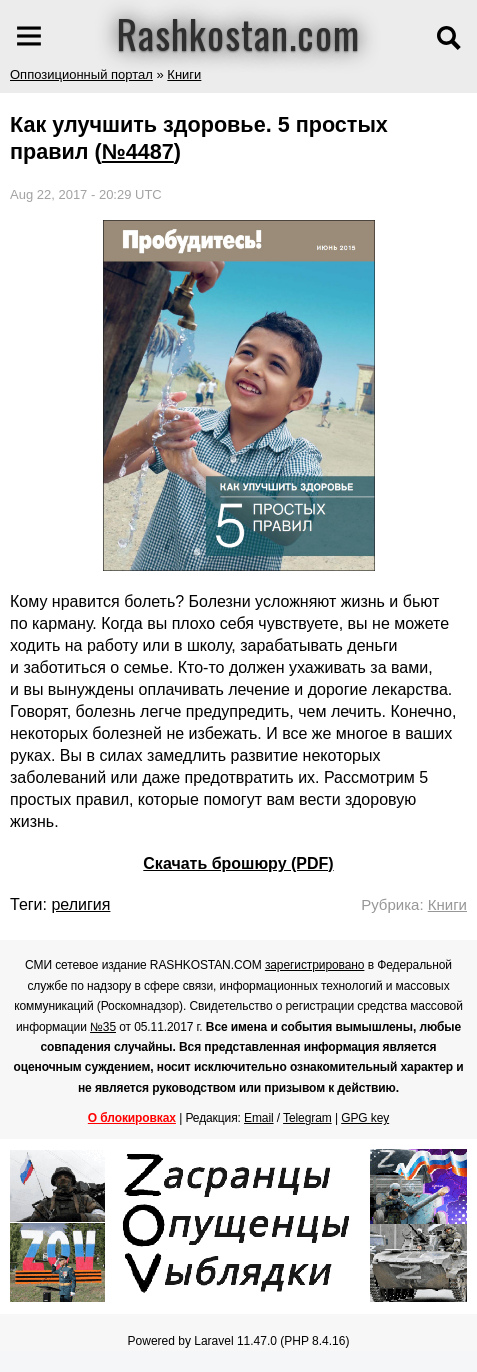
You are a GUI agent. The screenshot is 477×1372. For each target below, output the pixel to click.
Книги (184, 74)
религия (80, 904)
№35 (103, 1027)
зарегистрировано (315, 965)
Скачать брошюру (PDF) (238, 863)
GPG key (365, 1118)
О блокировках (132, 1118)
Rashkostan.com (238, 33)
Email (259, 1118)
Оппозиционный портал (81, 74)
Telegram (307, 1118)
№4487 (138, 151)
